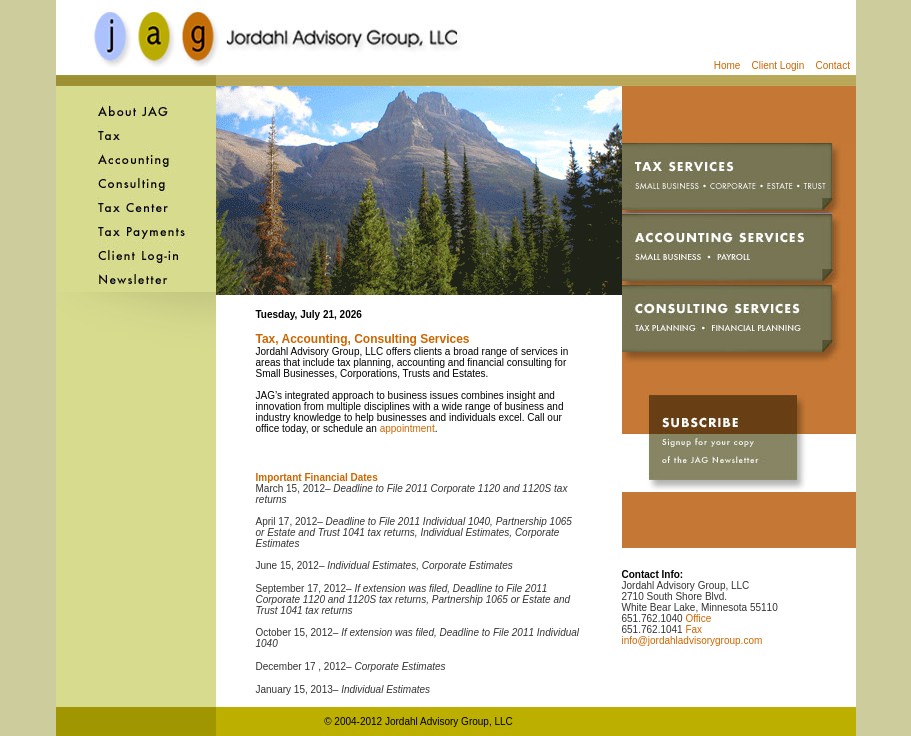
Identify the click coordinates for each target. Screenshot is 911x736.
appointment (407, 428)
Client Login (773, 65)
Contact (835, 65)
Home (727, 65)
